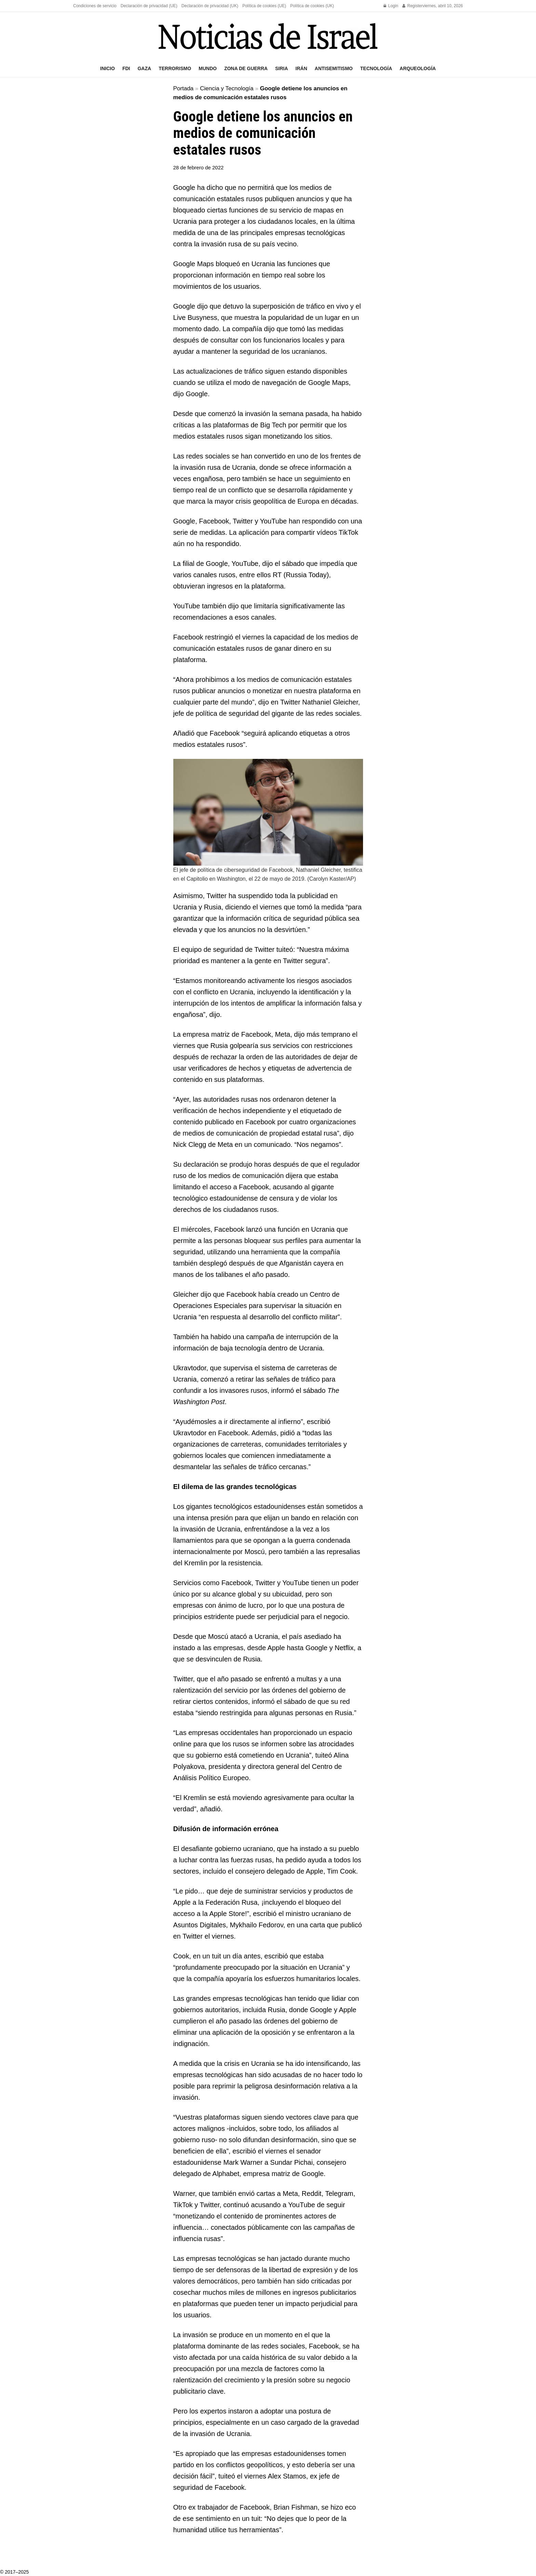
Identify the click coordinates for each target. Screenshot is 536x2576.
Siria (281, 68)
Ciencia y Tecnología (227, 88)
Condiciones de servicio (95, 5)
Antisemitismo (334, 68)
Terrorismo (175, 68)
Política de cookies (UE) (264, 5)
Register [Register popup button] (412, 5)
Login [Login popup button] (391, 5)
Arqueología (418, 68)
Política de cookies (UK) (312, 5)
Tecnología (376, 68)
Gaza (144, 68)
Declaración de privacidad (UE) (149, 5)
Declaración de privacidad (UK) (210, 5)
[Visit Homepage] (268, 36)
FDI (126, 68)
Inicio (107, 68)
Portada (183, 88)
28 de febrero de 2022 (198, 167)
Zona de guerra (246, 68)
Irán (301, 68)
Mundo (208, 68)
